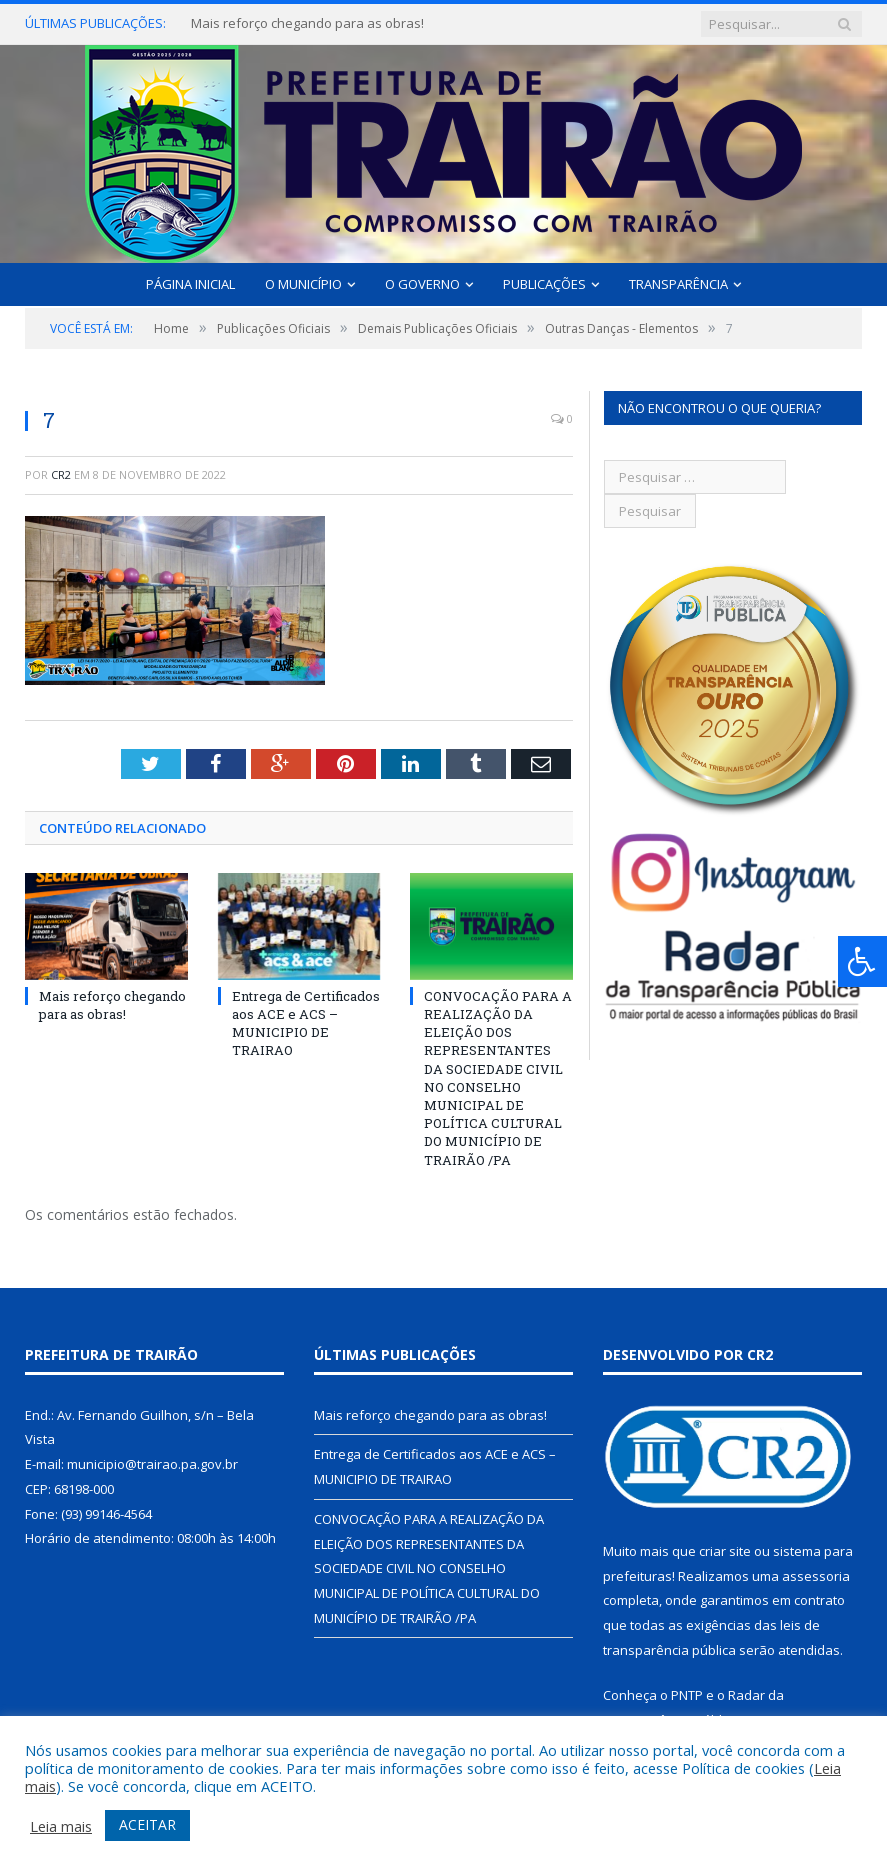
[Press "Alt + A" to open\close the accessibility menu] (862, 961)
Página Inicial (190, 284)
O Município (303, 284)
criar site (725, 1551)
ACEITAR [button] (147, 1824)
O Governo (422, 284)
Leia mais (61, 1826)
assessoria (816, 1576)
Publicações (544, 284)
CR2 (61, 474)
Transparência (678, 284)
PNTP (687, 1695)
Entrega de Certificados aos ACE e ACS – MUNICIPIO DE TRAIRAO (306, 1023)
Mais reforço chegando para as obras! (307, 23)
